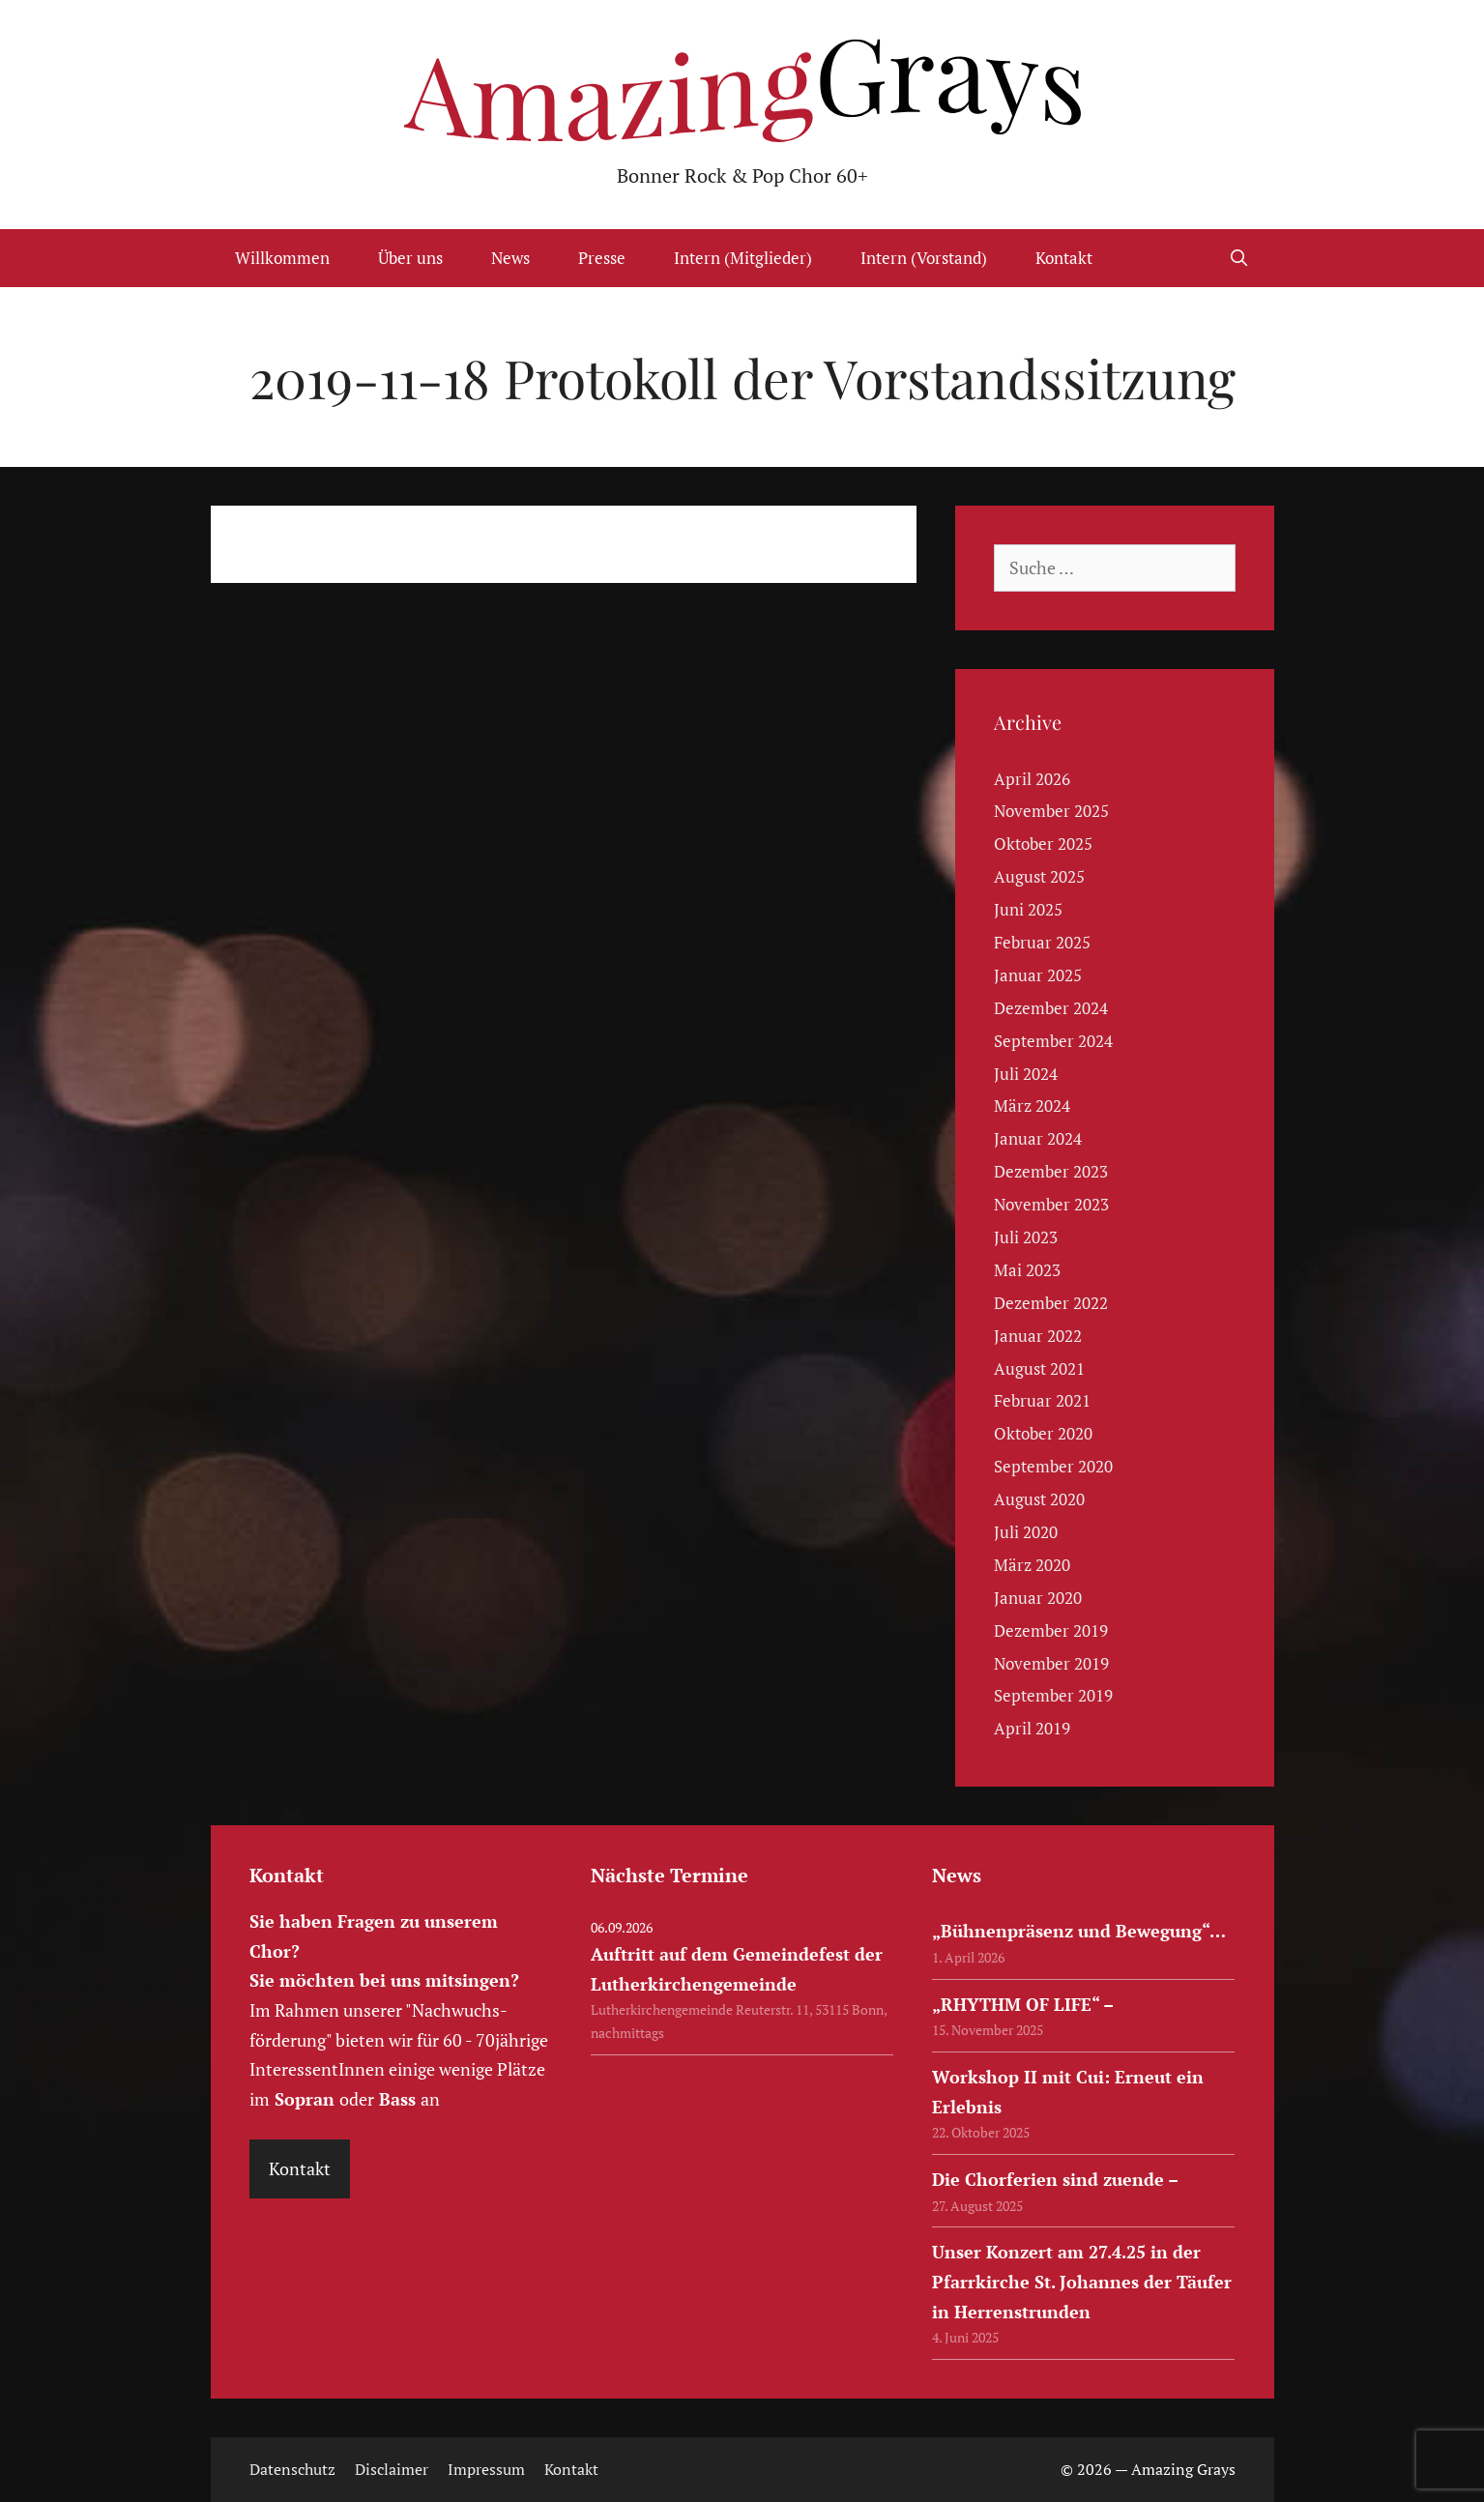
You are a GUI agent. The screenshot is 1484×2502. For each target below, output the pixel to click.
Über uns (410, 258)
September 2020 (1053, 1466)
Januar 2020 (1038, 1597)
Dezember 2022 (1051, 1303)
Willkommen (282, 258)
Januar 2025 (1038, 975)
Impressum (486, 2469)
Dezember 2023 (1051, 1171)
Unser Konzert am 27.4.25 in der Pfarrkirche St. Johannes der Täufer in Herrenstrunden (1082, 2281)
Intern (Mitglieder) (743, 258)
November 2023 (1051, 1204)
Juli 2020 (1026, 1532)
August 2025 (1039, 876)
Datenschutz (292, 2469)
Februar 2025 (1042, 942)
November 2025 (1051, 811)
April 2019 (1032, 1728)
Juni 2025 (1028, 909)
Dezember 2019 (1051, 1630)
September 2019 (1053, 1695)
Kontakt (1063, 258)
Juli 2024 (1026, 1073)
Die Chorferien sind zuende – (1055, 2179)
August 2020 (1039, 1499)
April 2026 (1032, 779)
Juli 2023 (1026, 1237)
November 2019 (1051, 1663)
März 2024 (1032, 1105)
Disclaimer (391, 2469)
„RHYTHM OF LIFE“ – (1023, 2004)
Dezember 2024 (1051, 1008)
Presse (602, 258)
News (510, 258)
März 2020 (1032, 1565)
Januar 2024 (1038, 1138)
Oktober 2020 (1043, 1433)
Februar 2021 (1042, 1400)
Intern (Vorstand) (923, 258)
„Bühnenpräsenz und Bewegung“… (1079, 1930)
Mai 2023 (1027, 1270)
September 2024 (1053, 1041)
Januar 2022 (1038, 1335)
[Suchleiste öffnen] (1239, 258)
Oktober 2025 (1043, 843)
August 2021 (1039, 1368)
